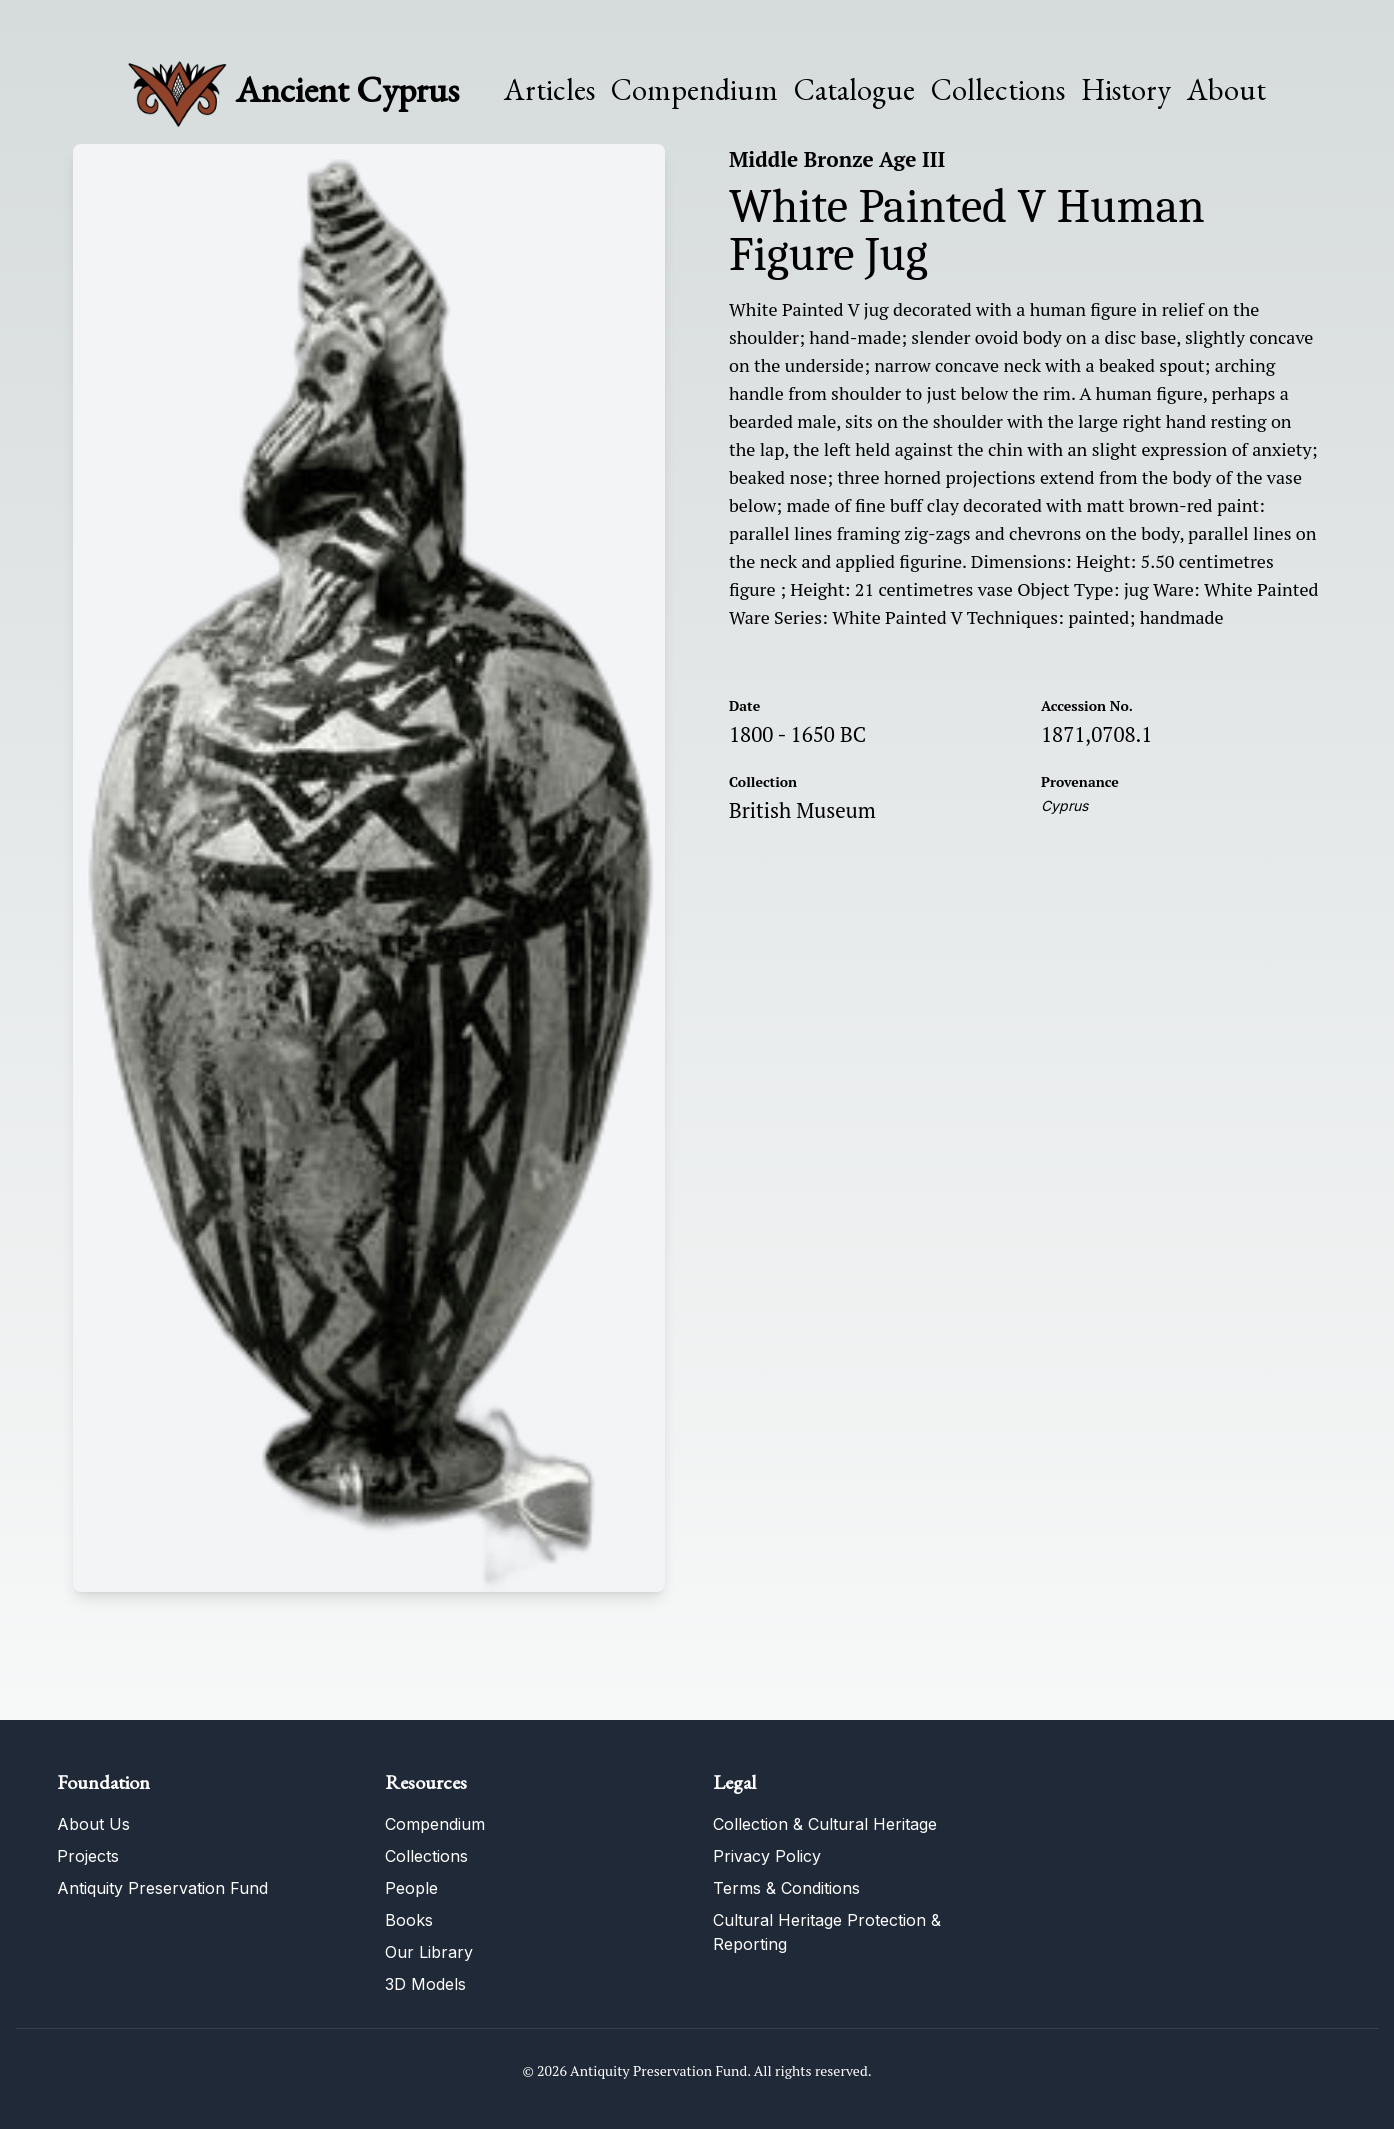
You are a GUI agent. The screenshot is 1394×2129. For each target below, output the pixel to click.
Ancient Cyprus (347, 89)
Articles (549, 90)
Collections (998, 90)
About (1226, 90)
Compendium (694, 90)
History (1126, 89)
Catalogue (854, 90)
